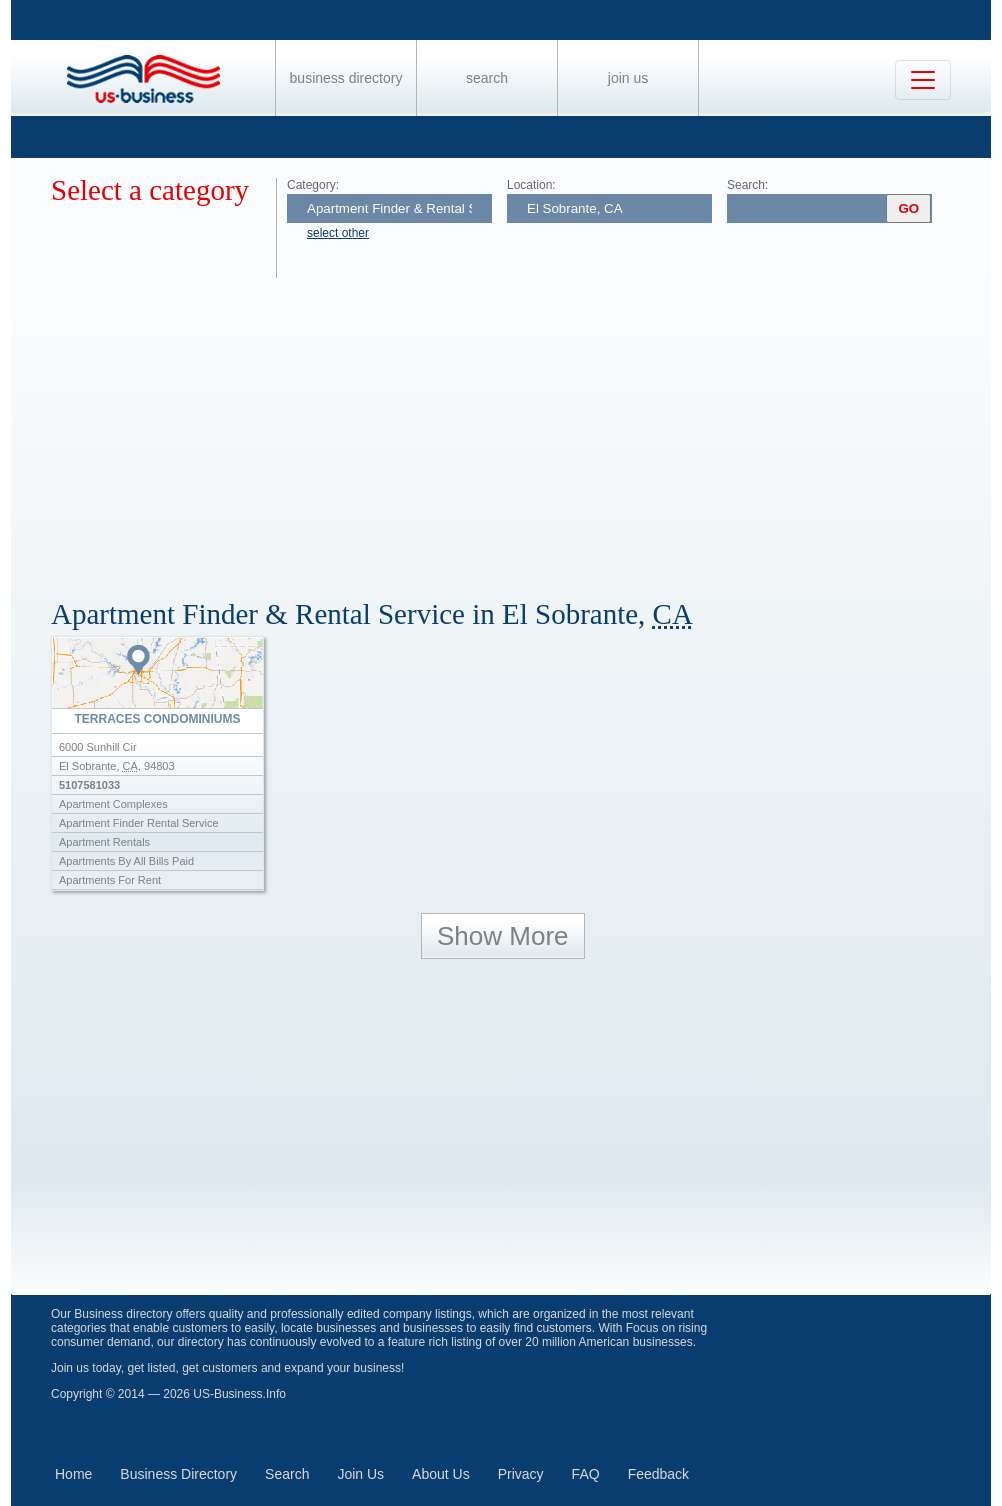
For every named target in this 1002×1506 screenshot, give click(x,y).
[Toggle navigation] (923, 80)
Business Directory (346, 78)
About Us (441, 1474)
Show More (503, 936)
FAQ (586, 1474)
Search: (747, 185)
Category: (313, 185)
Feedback (658, 1474)
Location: (531, 185)
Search (487, 78)
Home (73, 1474)
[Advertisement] (521, 428)
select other (338, 233)
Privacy (521, 1474)
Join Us (628, 78)
